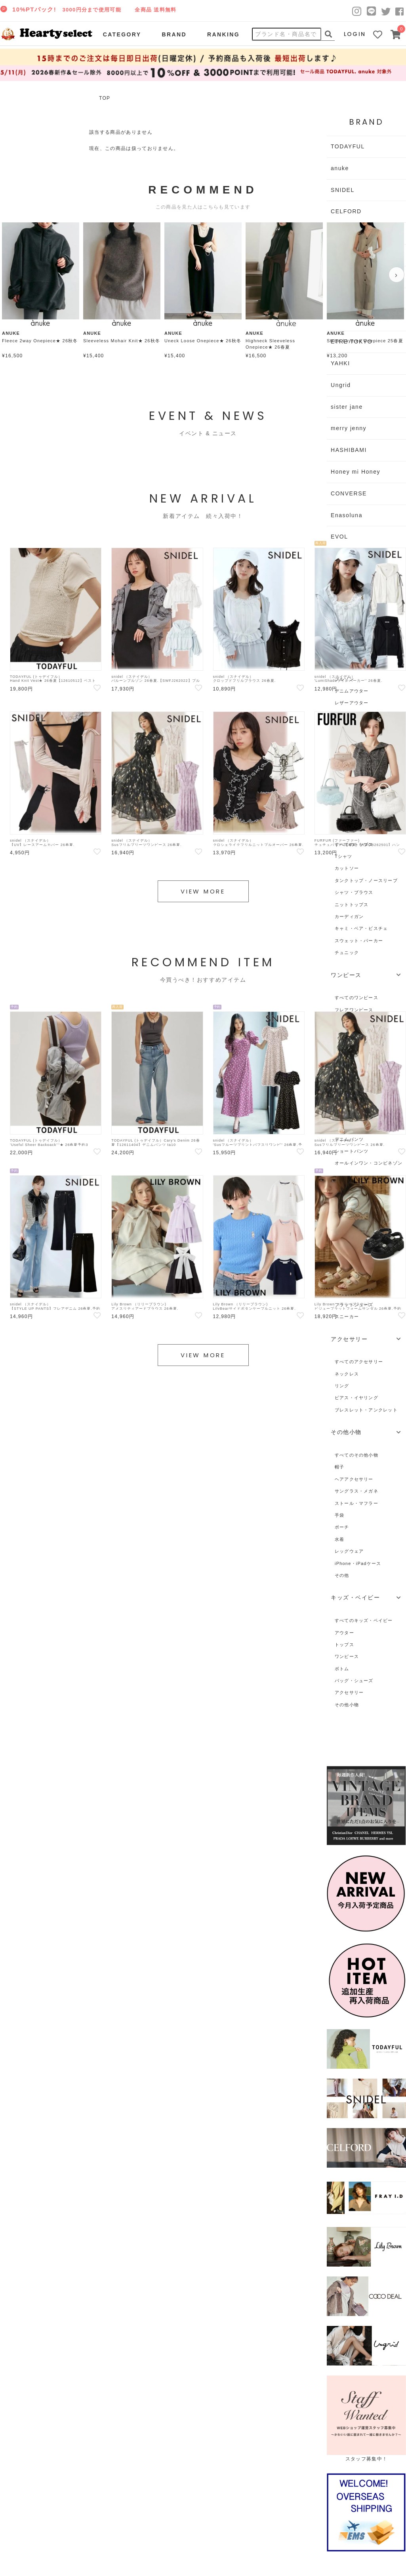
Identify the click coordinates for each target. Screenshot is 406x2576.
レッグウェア (349, 1551)
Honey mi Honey (355, 472)
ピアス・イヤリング (356, 1397)
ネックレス (347, 1373)
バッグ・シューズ (354, 1680)
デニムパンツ (349, 1139)
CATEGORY (122, 34)
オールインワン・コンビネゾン (368, 1163)
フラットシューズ (354, 1304)
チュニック (347, 952)
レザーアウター (351, 702)
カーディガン (349, 916)
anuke (340, 168)
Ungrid (341, 385)
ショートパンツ (351, 1151)
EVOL (339, 536)
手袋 (339, 1515)
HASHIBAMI (349, 450)
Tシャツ (344, 856)
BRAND (174, 34)
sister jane (347, 407)
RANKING (223, 34)
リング (342, 1385)
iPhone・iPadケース (358, 1563)
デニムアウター (351, 691)
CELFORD (346, 211)
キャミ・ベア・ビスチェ (361, 928)
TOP (104, 98)
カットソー (347, 868)
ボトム (342, 1668)
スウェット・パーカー (359, 940)
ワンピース (347, 1656)
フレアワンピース (354, 1009)
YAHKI (340, 363)
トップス (344, 1644)
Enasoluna (346, 515)
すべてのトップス (354, 844)
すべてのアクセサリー (359, 1361)
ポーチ (342, 1527)
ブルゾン (344, 679)
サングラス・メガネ (356, 1491)
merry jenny (348, 428)
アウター (344, 1632)
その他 (342, 1575)
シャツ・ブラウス (354, 892)
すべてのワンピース (356, 997)
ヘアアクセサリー (354, 1479)
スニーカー (347, 1316)
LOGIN (355, 34)
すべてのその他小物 (356, 1455)
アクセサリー (349, 1692)
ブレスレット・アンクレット (366, 1410)
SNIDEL (343, 190)
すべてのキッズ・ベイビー (364, 1620)
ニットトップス (351, 904)
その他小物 (347, 1704)
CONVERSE (349, 493)
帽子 (339, 1466)
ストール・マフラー (356, 1503)
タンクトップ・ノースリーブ (366, 880)
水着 (339, 1539)
